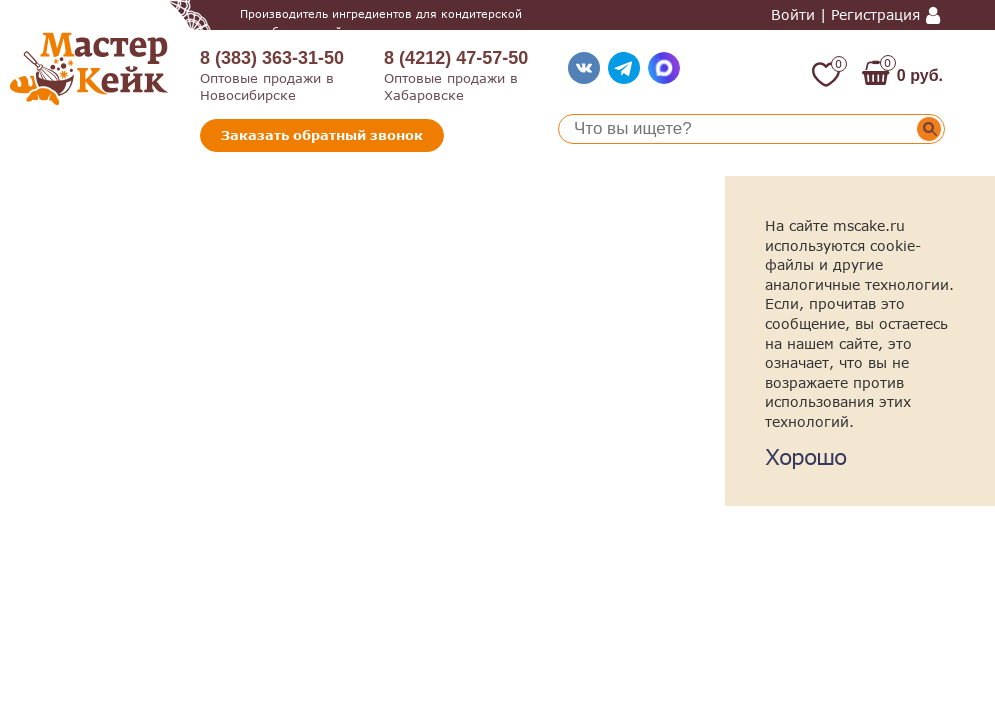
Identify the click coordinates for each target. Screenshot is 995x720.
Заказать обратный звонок (322, 135)
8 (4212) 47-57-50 (456, 58)
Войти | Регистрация (845, 15)
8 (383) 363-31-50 (272, 58)
